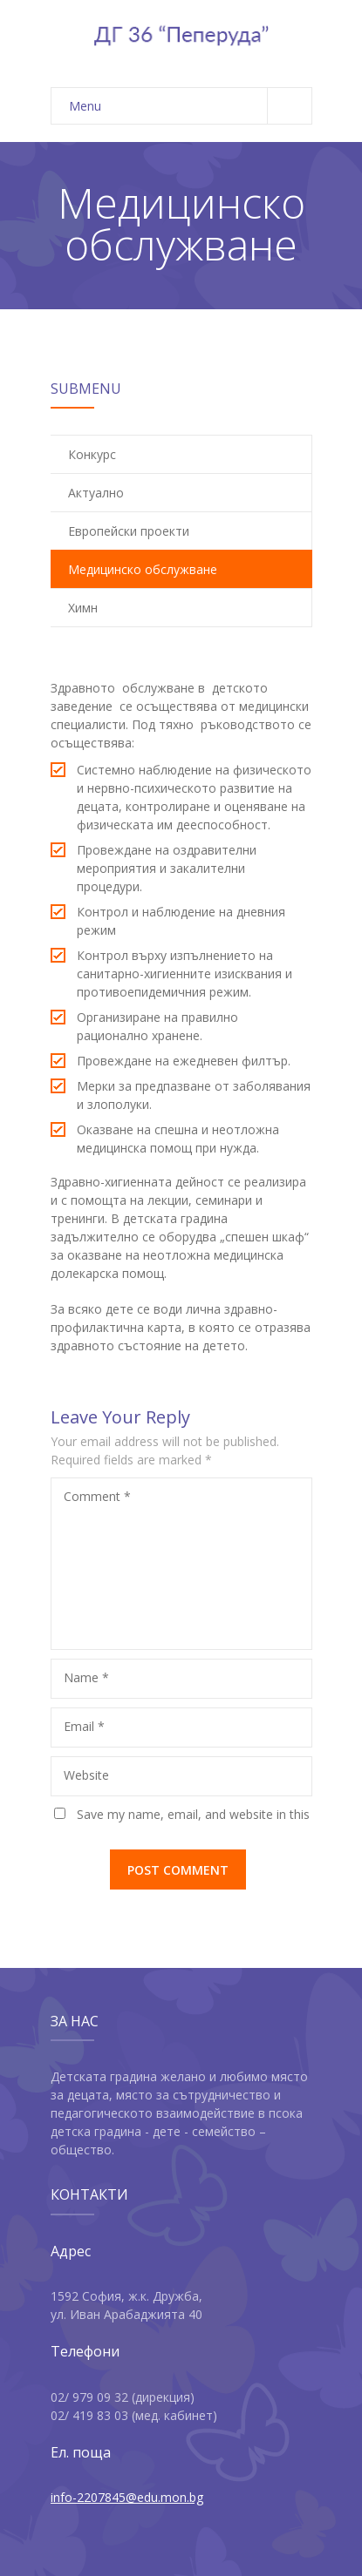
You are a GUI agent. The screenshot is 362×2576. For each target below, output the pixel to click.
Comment (97, 1496)
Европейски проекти (128, 531)
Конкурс (92, 454)
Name (86, 1677)
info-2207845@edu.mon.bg (127, 2497)
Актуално (96, 492)
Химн (83, 607)
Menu (190, 106)
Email (84, 1726)
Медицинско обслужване (142, 569)
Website (86, 1775)
